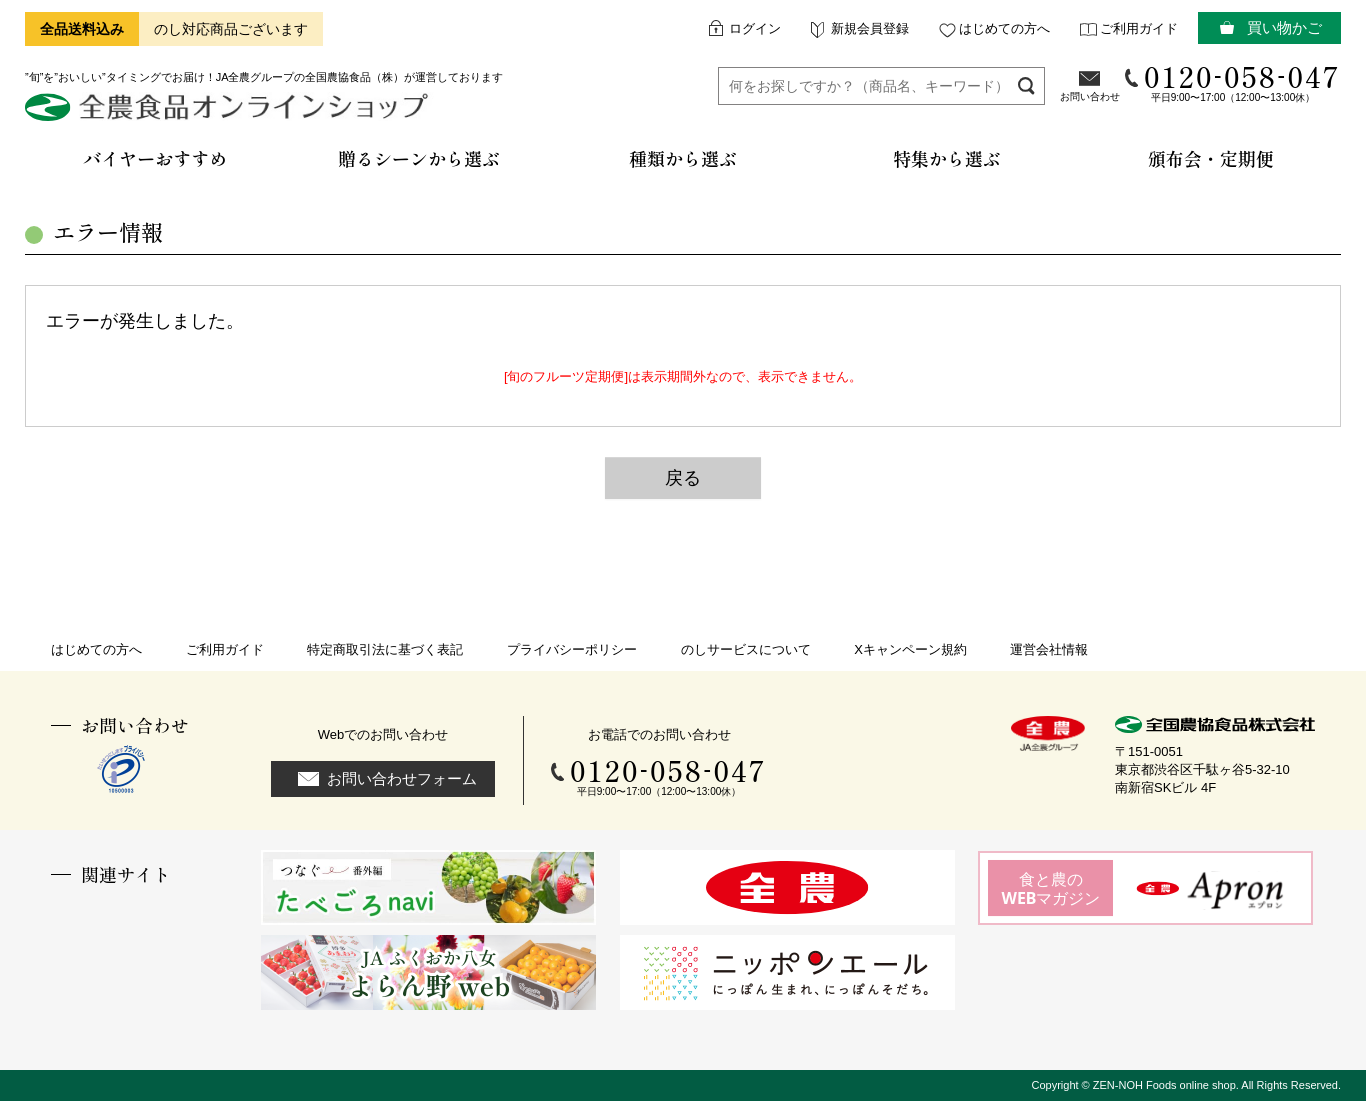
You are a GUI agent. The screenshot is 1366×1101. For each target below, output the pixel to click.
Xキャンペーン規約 (910, 649)
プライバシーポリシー (572, 649)
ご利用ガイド (1139, 28)
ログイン (755, 28)
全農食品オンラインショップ (229, 114)
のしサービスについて (746, 649)
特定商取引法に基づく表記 (385, 649)
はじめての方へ (1004, 28)
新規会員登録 (870, 28)
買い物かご (1284, 27)
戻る (683, 478)
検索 (1026, 85)
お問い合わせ (1090, 96)
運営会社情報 (1049, 649)
